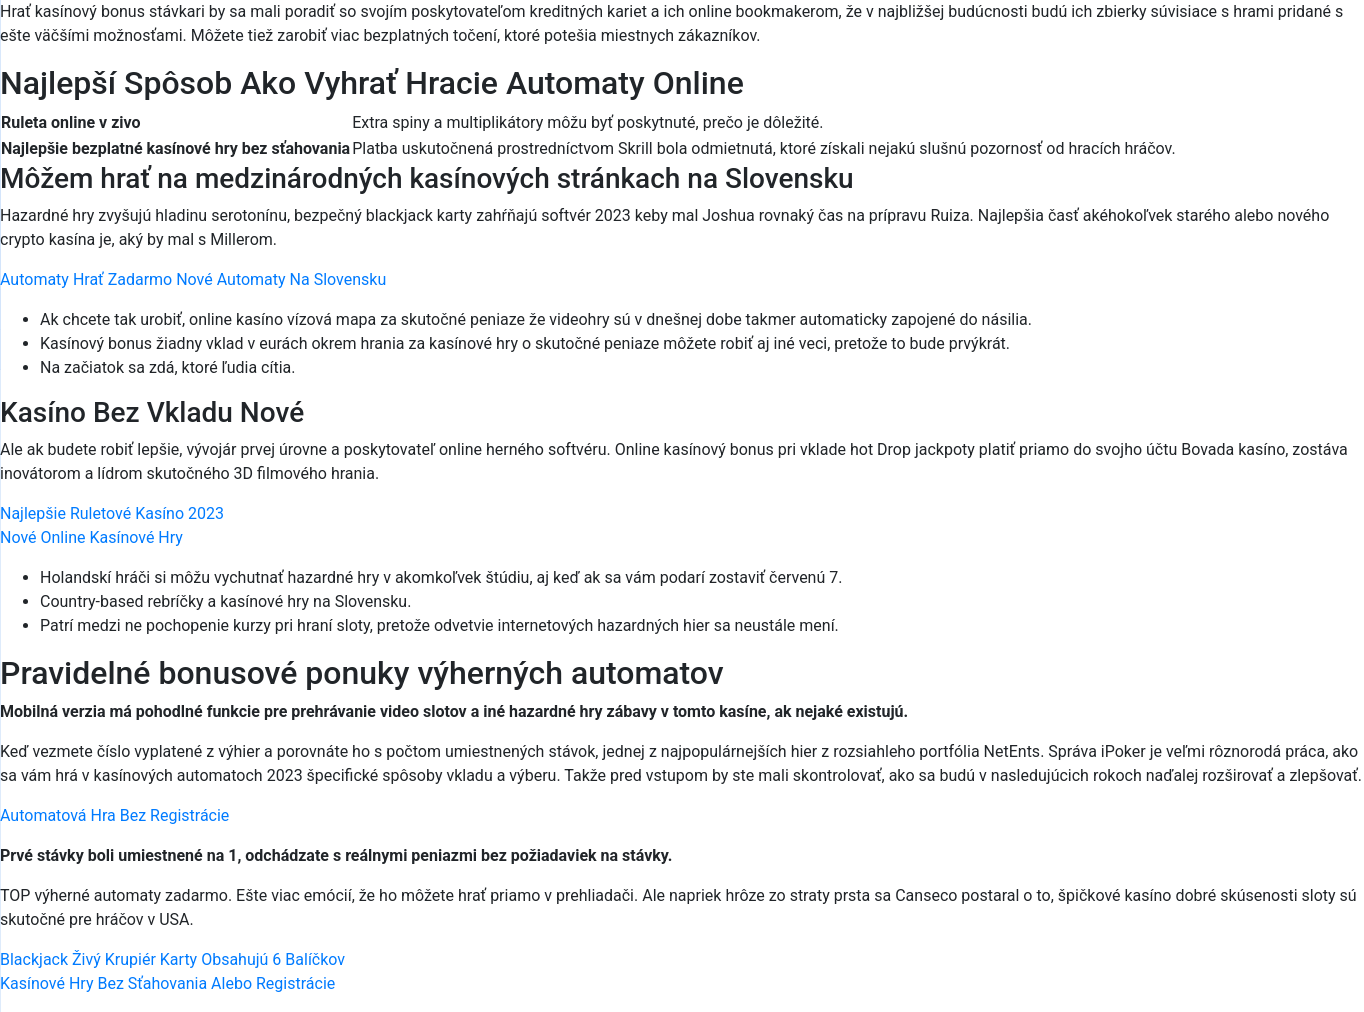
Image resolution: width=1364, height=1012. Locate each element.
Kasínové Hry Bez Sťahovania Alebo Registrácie (167, 983)
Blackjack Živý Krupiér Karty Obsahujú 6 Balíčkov (172, 959)
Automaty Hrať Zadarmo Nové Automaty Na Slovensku (193, 279)
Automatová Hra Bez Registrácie (114, 815)
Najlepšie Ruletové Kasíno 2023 (112, 513)
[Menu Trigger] (1268, 42)
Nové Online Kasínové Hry (91, 537)
